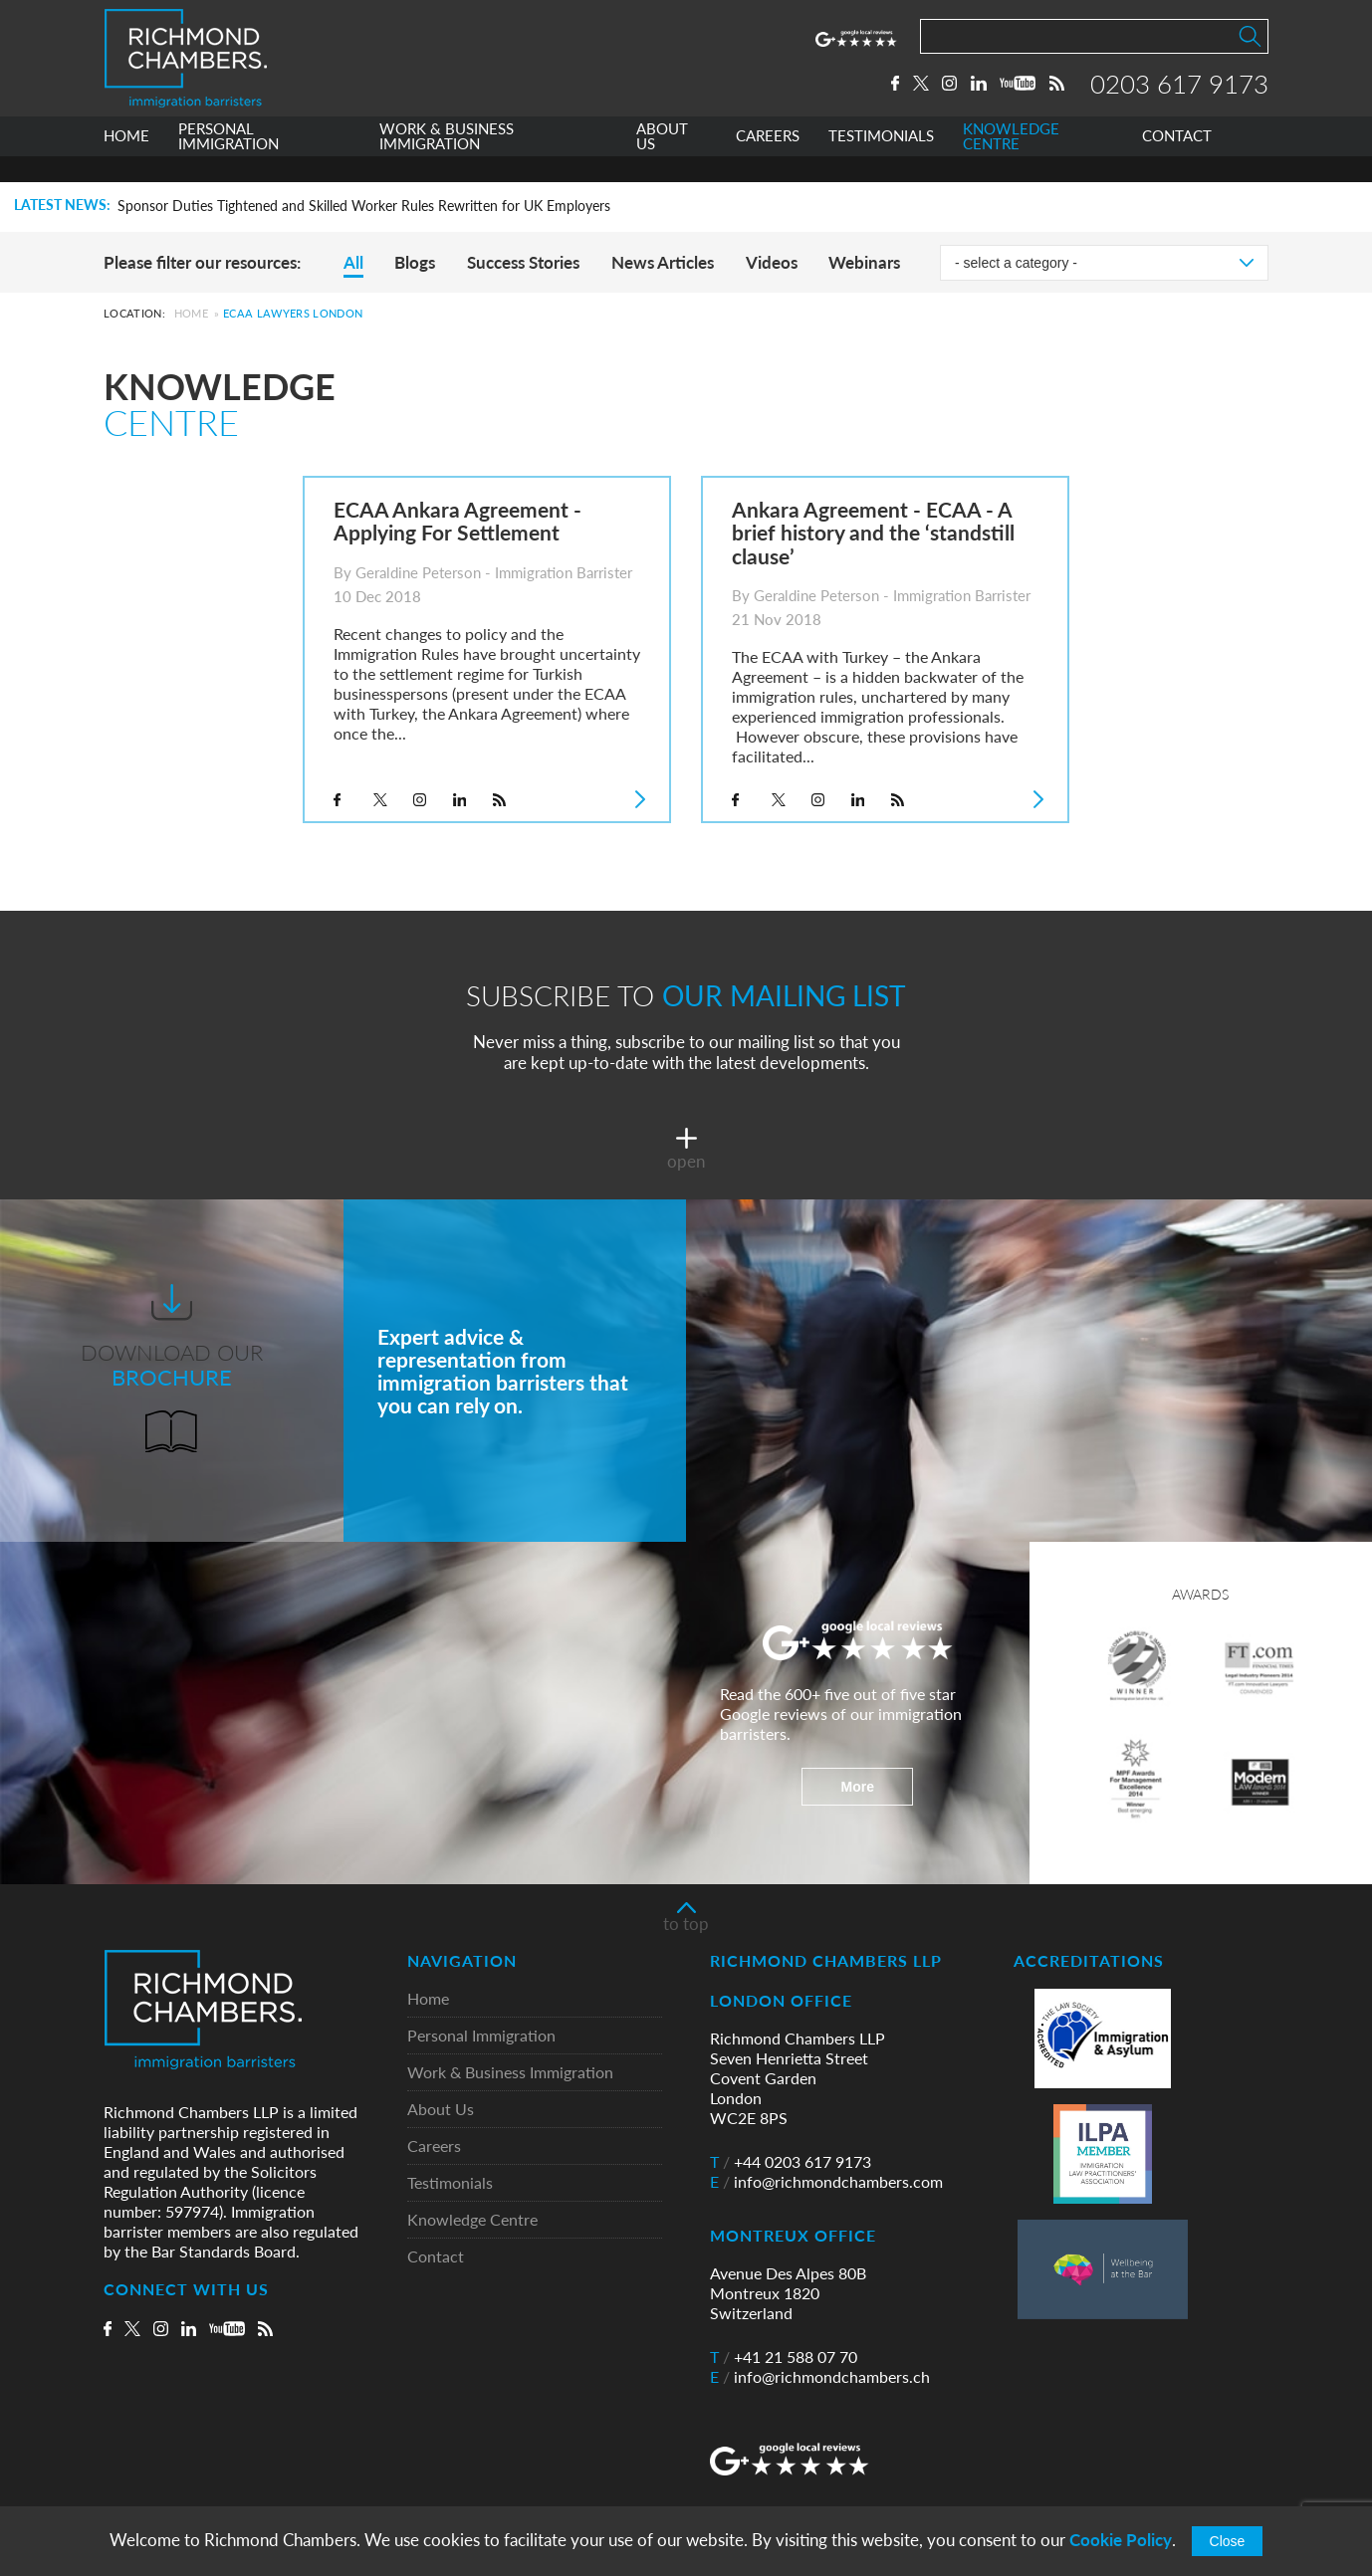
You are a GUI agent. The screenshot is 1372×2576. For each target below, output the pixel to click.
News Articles (662, 262)
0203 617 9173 (1179, 96)
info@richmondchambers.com (826, 2182)
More (857, 1787)
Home (191, 313)
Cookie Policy (1120, 2539)
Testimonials (450, 2183)
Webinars (864, 262)
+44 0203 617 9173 (790, 2162)
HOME (126, 162)
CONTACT (1177, 162)
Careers (434, 2146)
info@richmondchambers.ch (820, 2377)
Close (1228, 2541)
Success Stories (523, 262)
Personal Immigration (481, 2036)
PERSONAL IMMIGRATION (228, 162)
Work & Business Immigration (510, 2072)
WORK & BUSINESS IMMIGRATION (446, 162)
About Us (440, 2109)
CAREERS (768, 162)
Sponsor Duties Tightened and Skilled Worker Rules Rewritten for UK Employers (363, 206)
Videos (772, 262)
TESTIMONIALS (881, 162)
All (353, 262)
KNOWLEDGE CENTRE (1011, 162)
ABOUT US (662, 162)
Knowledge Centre (472, 2220)
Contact (435, 2257)
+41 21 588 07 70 (783, 2357)
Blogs (414, 262)
